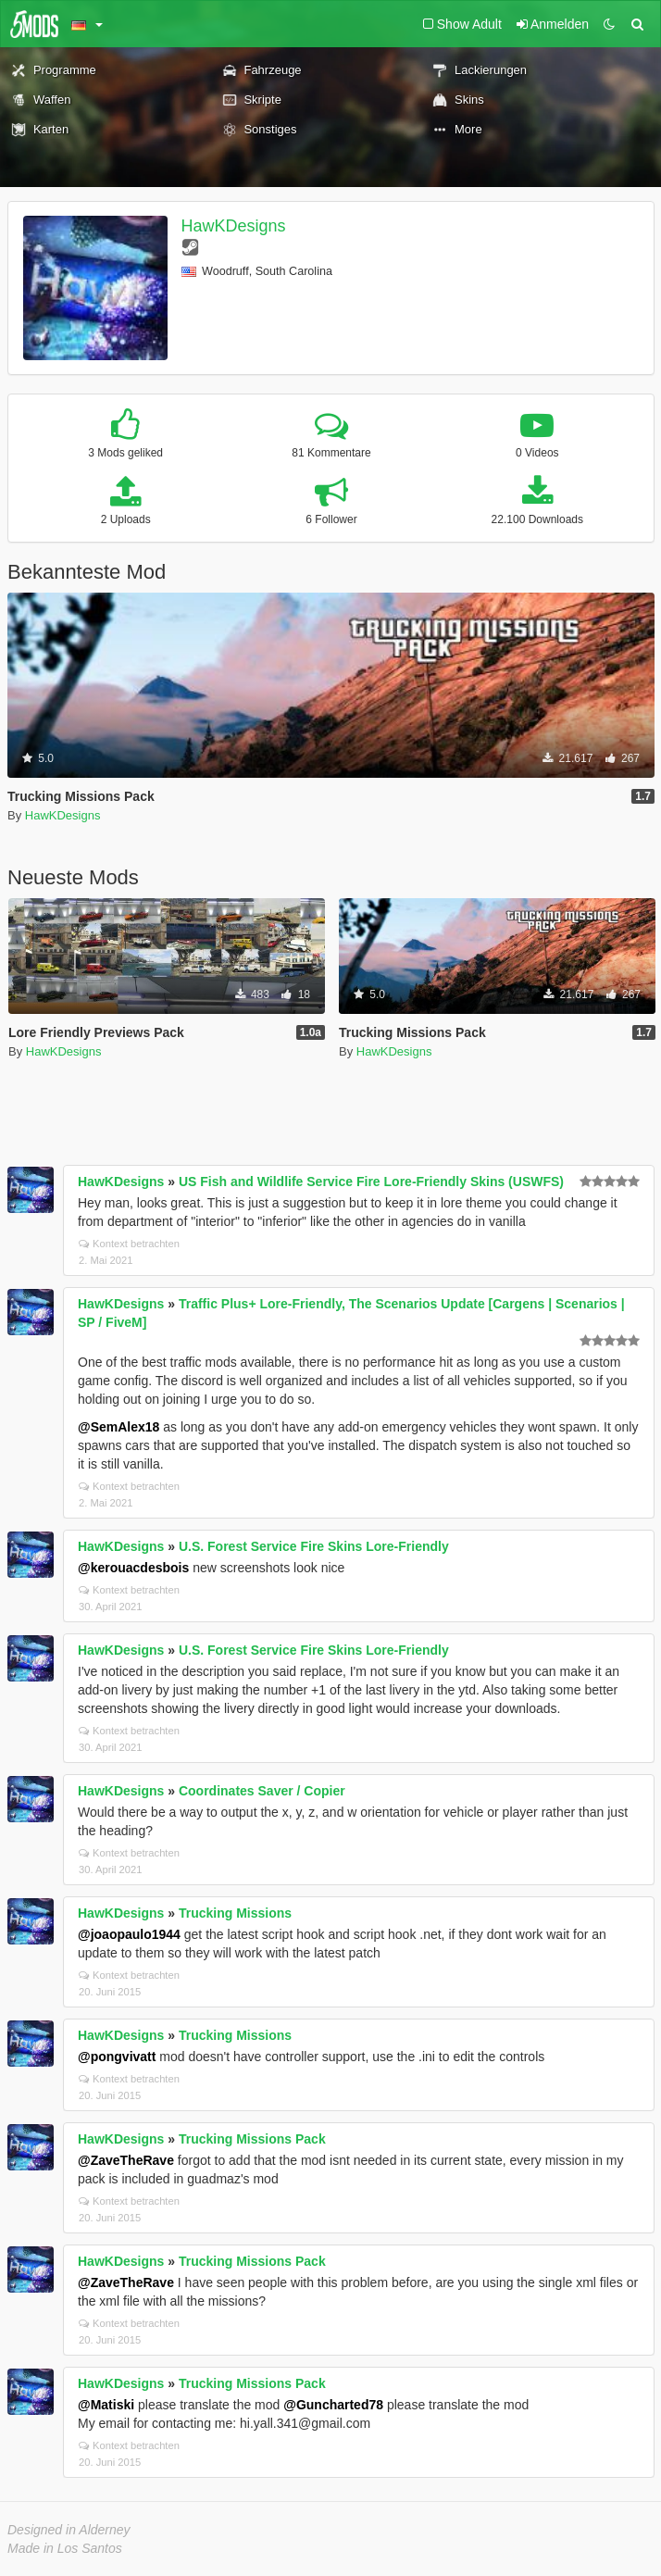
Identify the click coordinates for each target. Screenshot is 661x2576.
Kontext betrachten (129, 1243)
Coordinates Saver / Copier (262, 1790)
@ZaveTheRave (126, 2160)
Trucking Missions (235, 1913)
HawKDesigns (233, 226)
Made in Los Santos (64, 2548)
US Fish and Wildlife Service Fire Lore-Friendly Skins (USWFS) (371, 1181)
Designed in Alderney (69, 2529)
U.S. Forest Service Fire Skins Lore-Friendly (314, 1546)
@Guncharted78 (333, 2404)
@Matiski (106, 2404)
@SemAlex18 (118, 1426)
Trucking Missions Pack (252, 2139)
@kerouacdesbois (133, 1567)
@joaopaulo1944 (129, 1934)
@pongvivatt (117, 2056)
